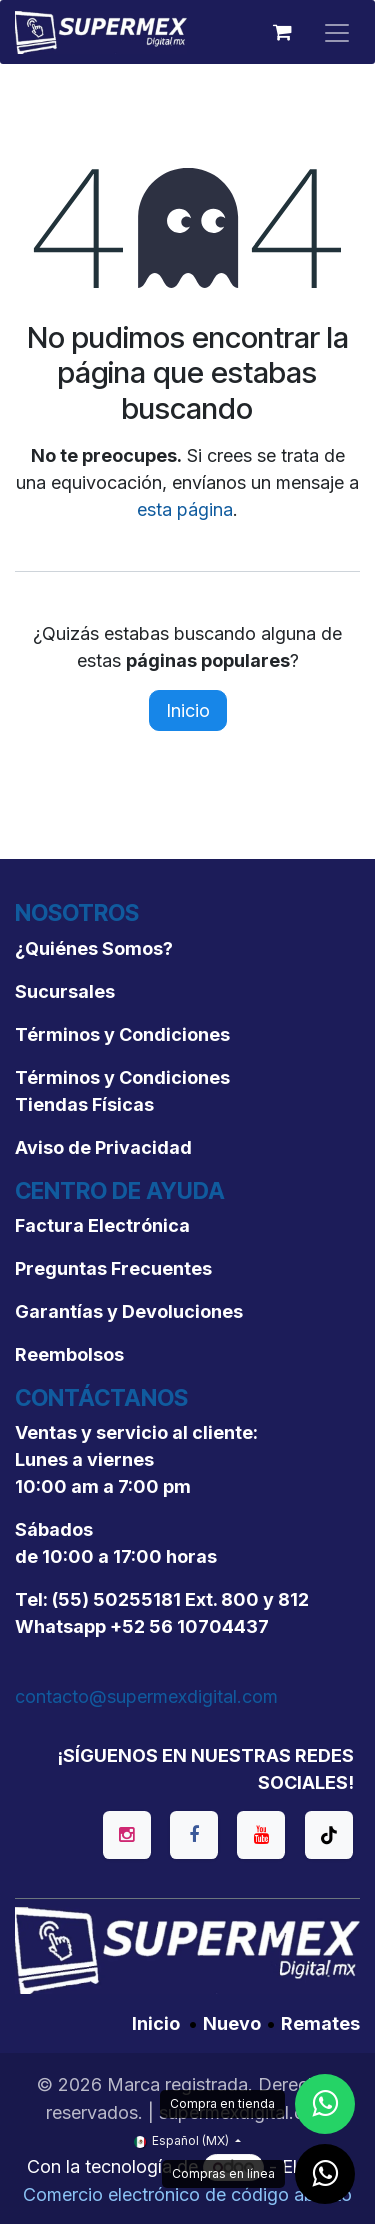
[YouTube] (261, 1835)
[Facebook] (194, 1835)
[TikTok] (329, 1835)
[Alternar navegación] (337, 32)
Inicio (188, 710)
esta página (185, 509)
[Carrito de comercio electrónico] (282, 32)
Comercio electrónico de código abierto (187, 2194)
